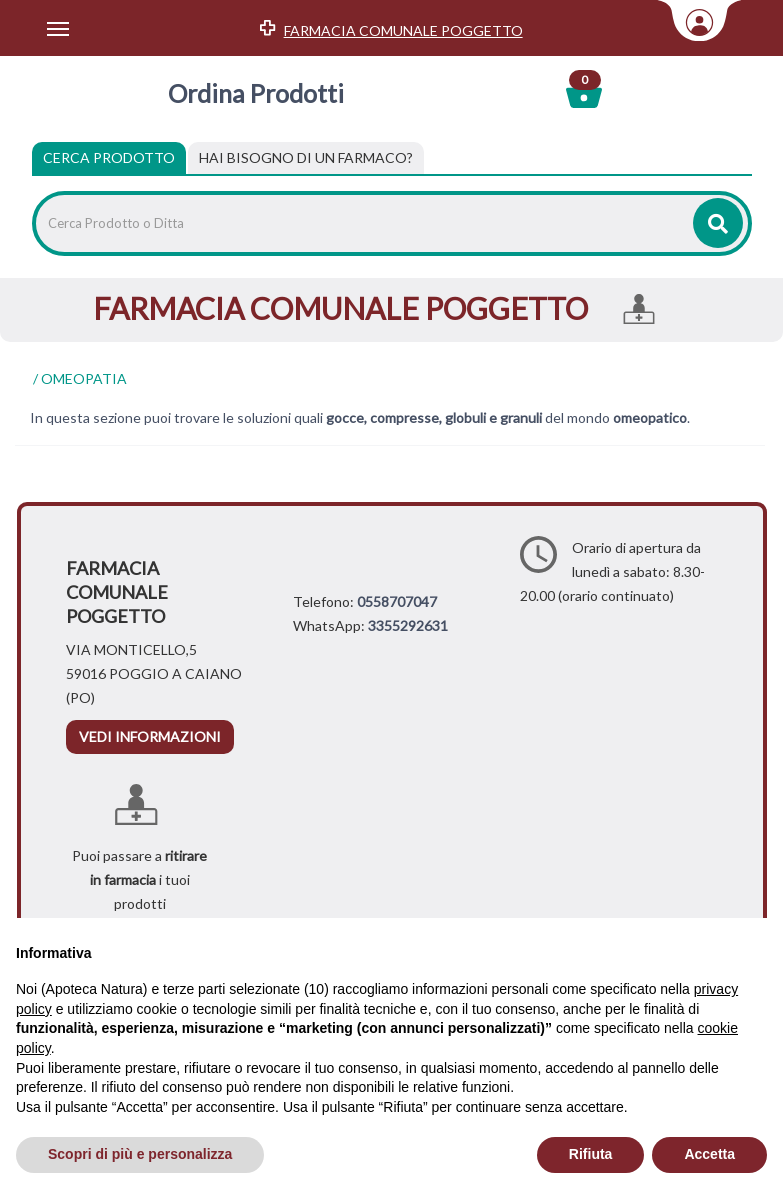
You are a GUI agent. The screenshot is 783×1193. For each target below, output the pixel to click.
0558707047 (397, 601)
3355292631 (408, 625)
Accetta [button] (709, 1154)
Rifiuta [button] (591, 1154)
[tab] (306, 158)
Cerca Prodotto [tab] (109, 157)
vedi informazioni (150, 736)
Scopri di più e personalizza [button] (140, 1154)
